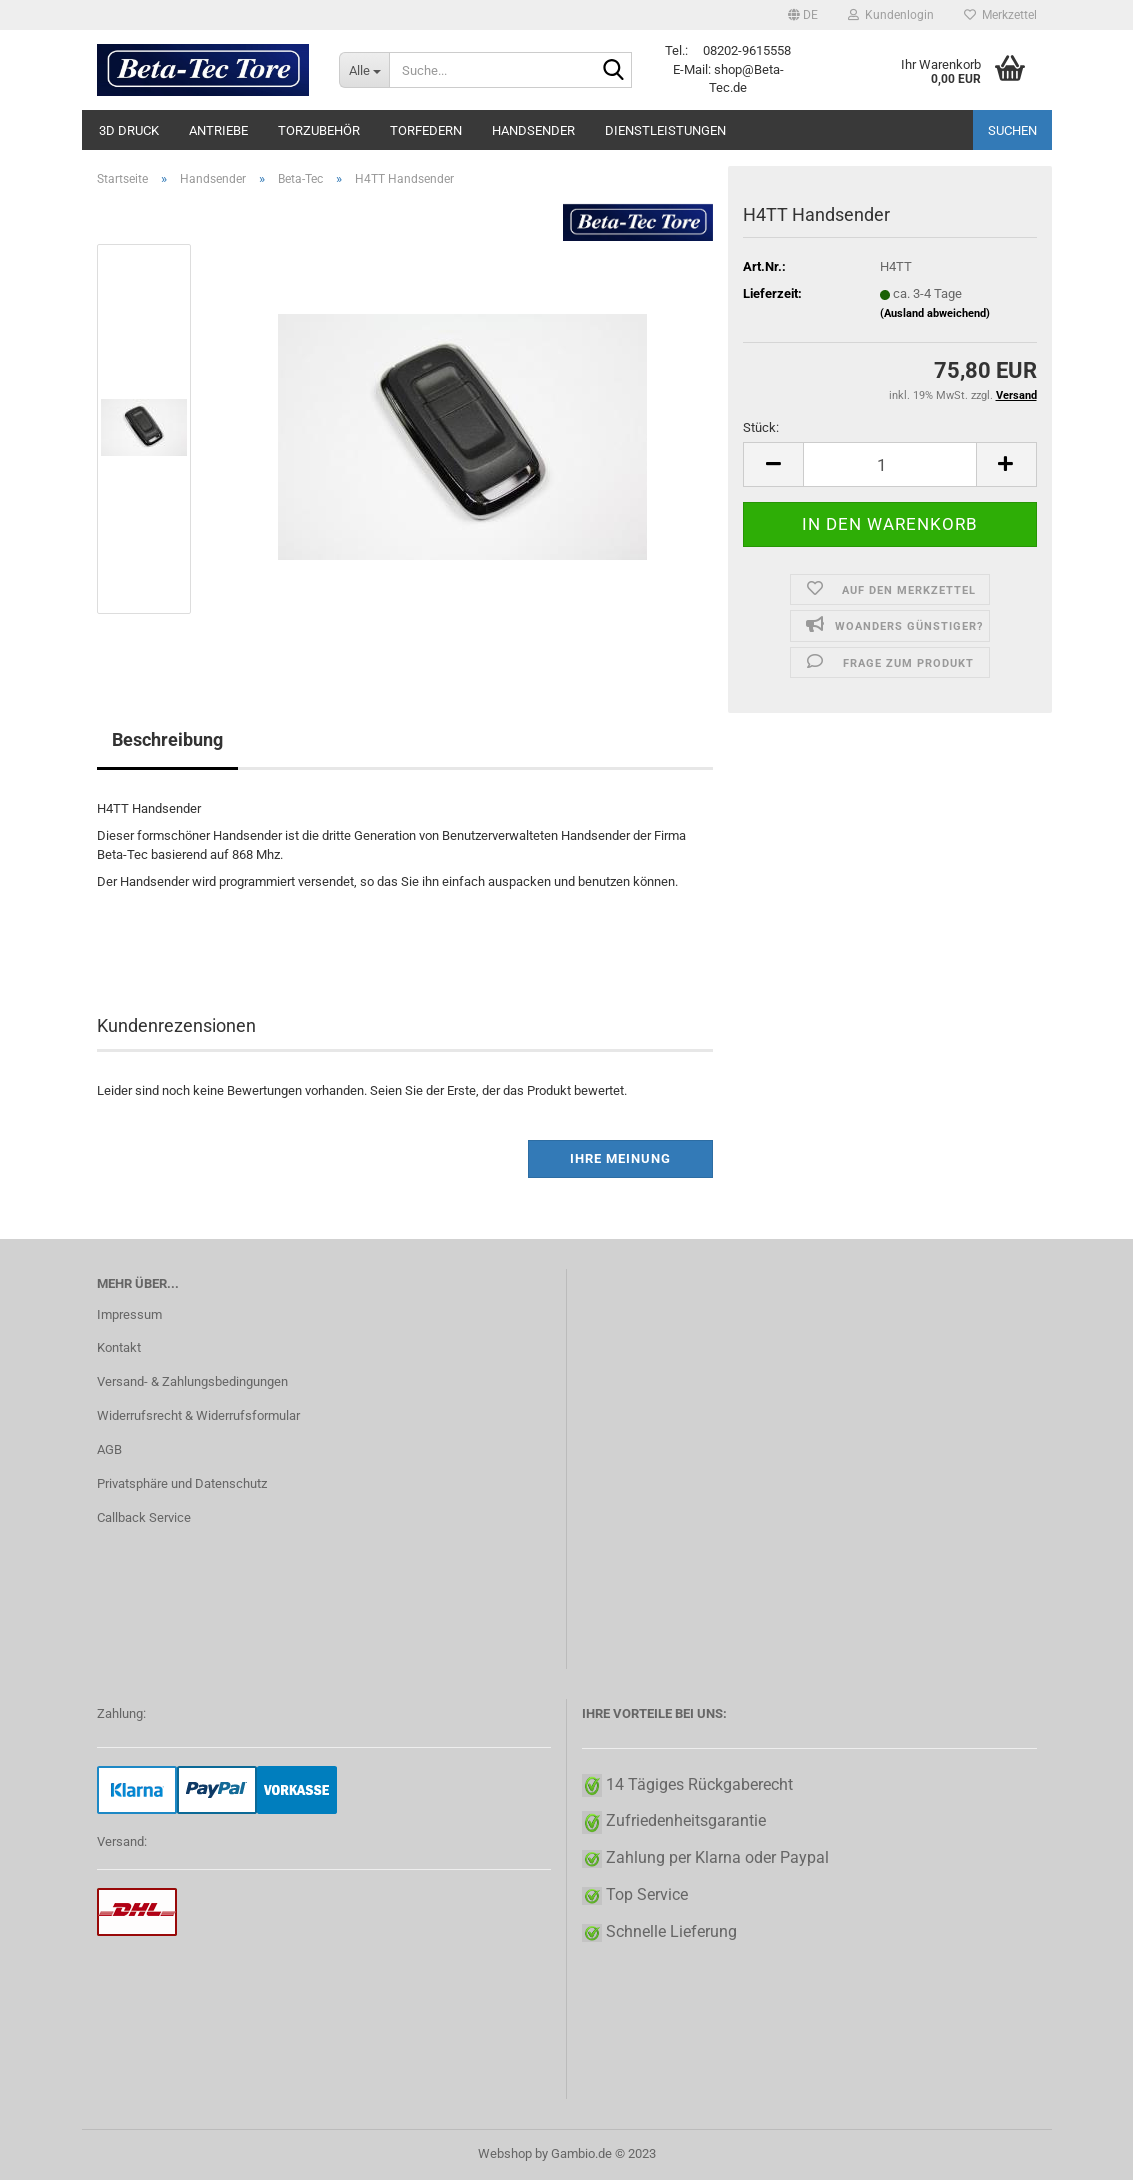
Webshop (505, 2153)
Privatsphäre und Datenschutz (182, 1483)
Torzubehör (319, 130)
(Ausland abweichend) (935, 313)
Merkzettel (1000, 15)
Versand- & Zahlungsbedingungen (192, 1381)
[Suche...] (364, 70)
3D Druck (129, 130)
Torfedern (426, 130)
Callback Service (144, 1517)
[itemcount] (889, 464)
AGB (109, 1449)
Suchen (1012, 130)
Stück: (761, 427)
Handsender (533, 130)
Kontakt (119, 1347)
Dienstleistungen (665, 130)
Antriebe (218, 130)
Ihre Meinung (620, 1158)
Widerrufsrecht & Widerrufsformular (198, 1415)
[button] (803, 15)
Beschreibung (167, 739)
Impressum (129, 1314)
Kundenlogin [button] (891, 15)
